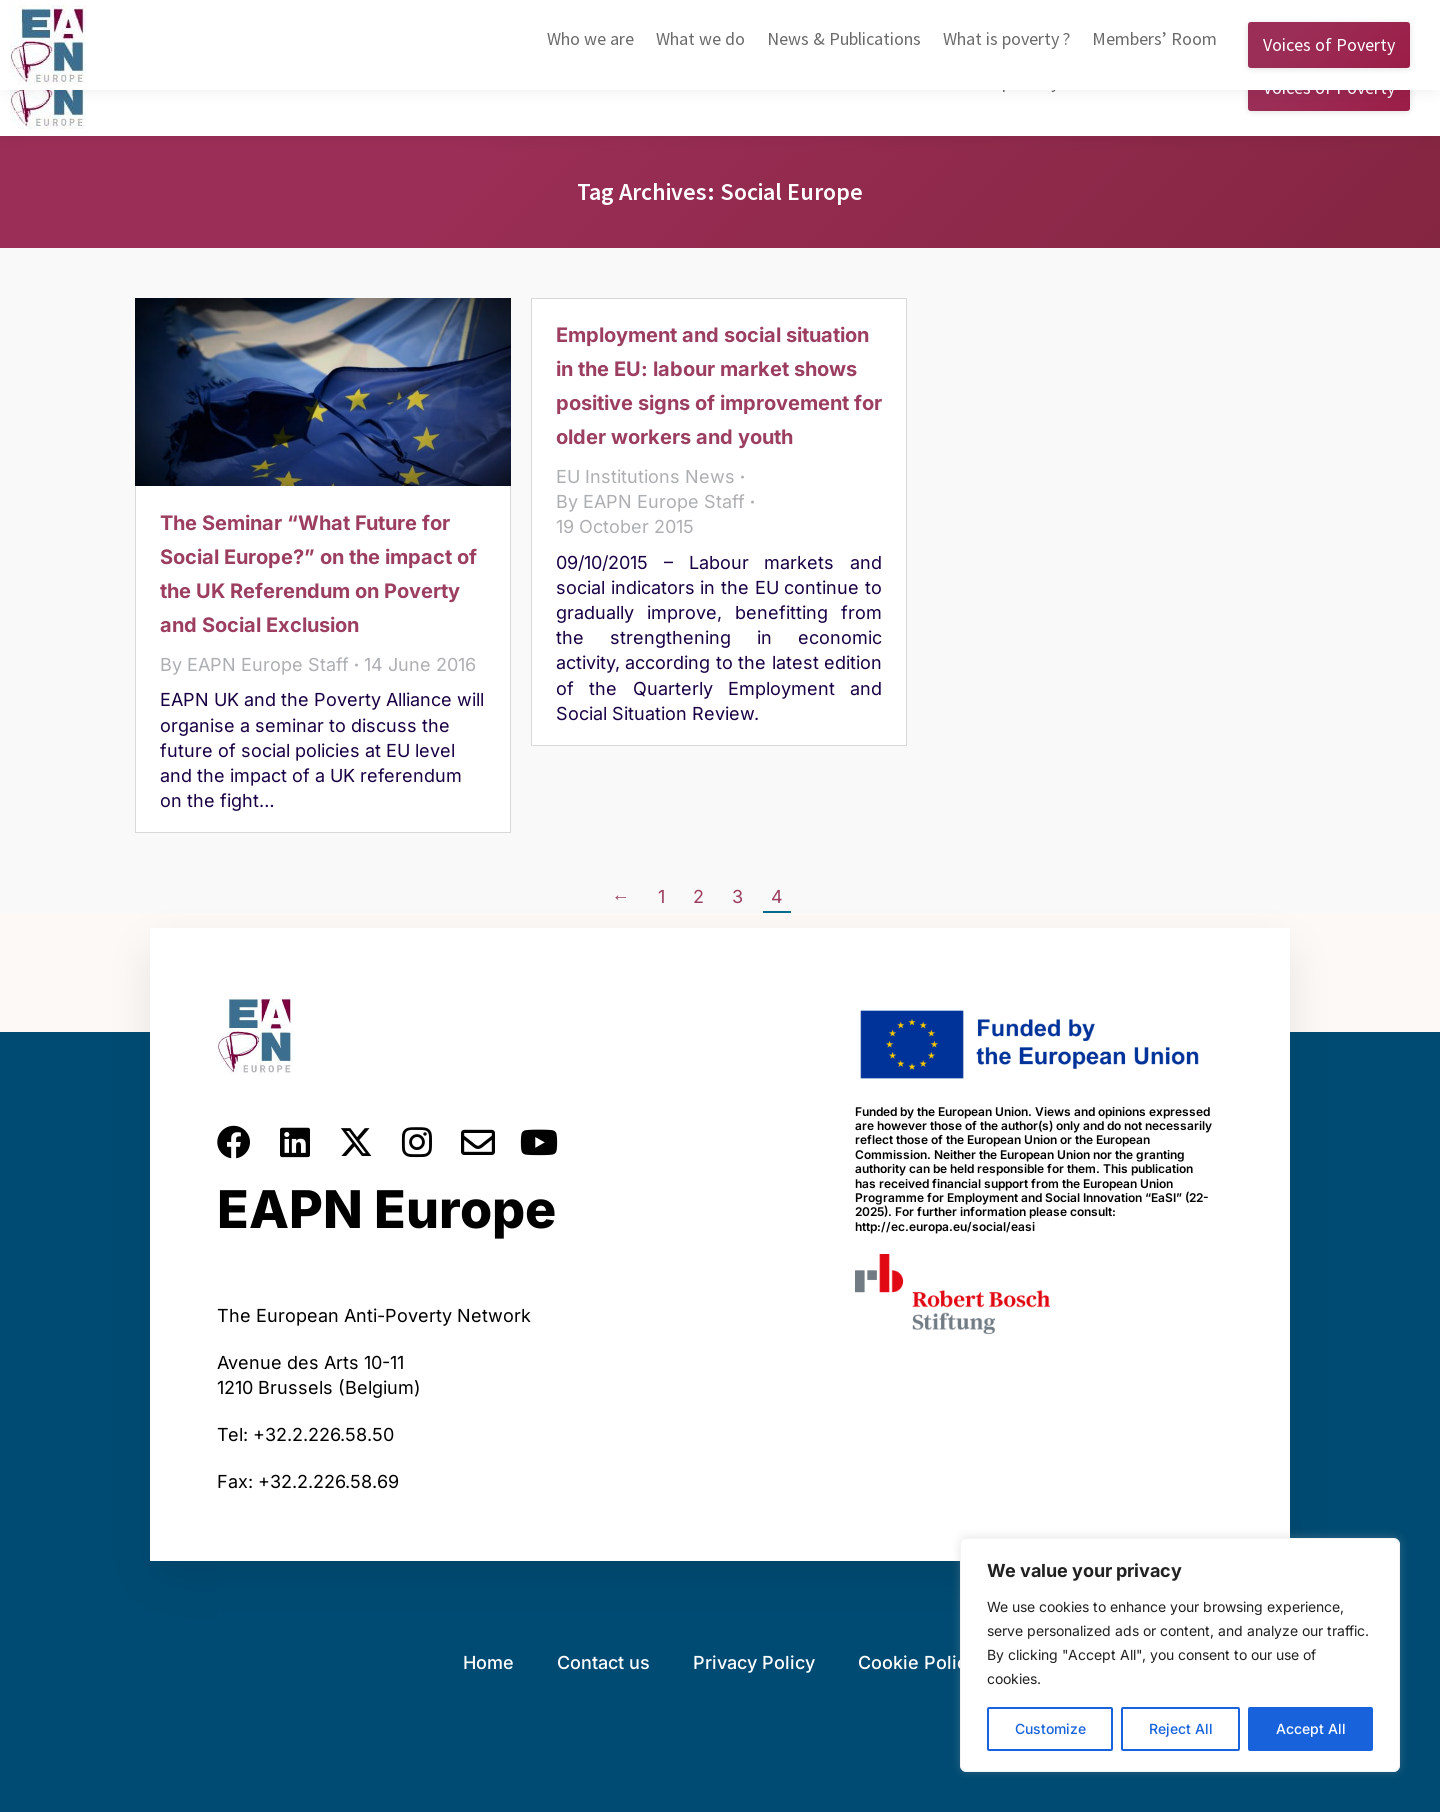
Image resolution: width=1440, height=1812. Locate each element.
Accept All (1311, 1728)
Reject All (1181, 1728)
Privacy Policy (754, 1662)
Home (488, 1662)
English (1087, 19)
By (254, 664)
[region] (1180, 1655)
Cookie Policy (917, 1662)
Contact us (603, 1662)
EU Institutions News (645, 476)
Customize (1050, 1728)
